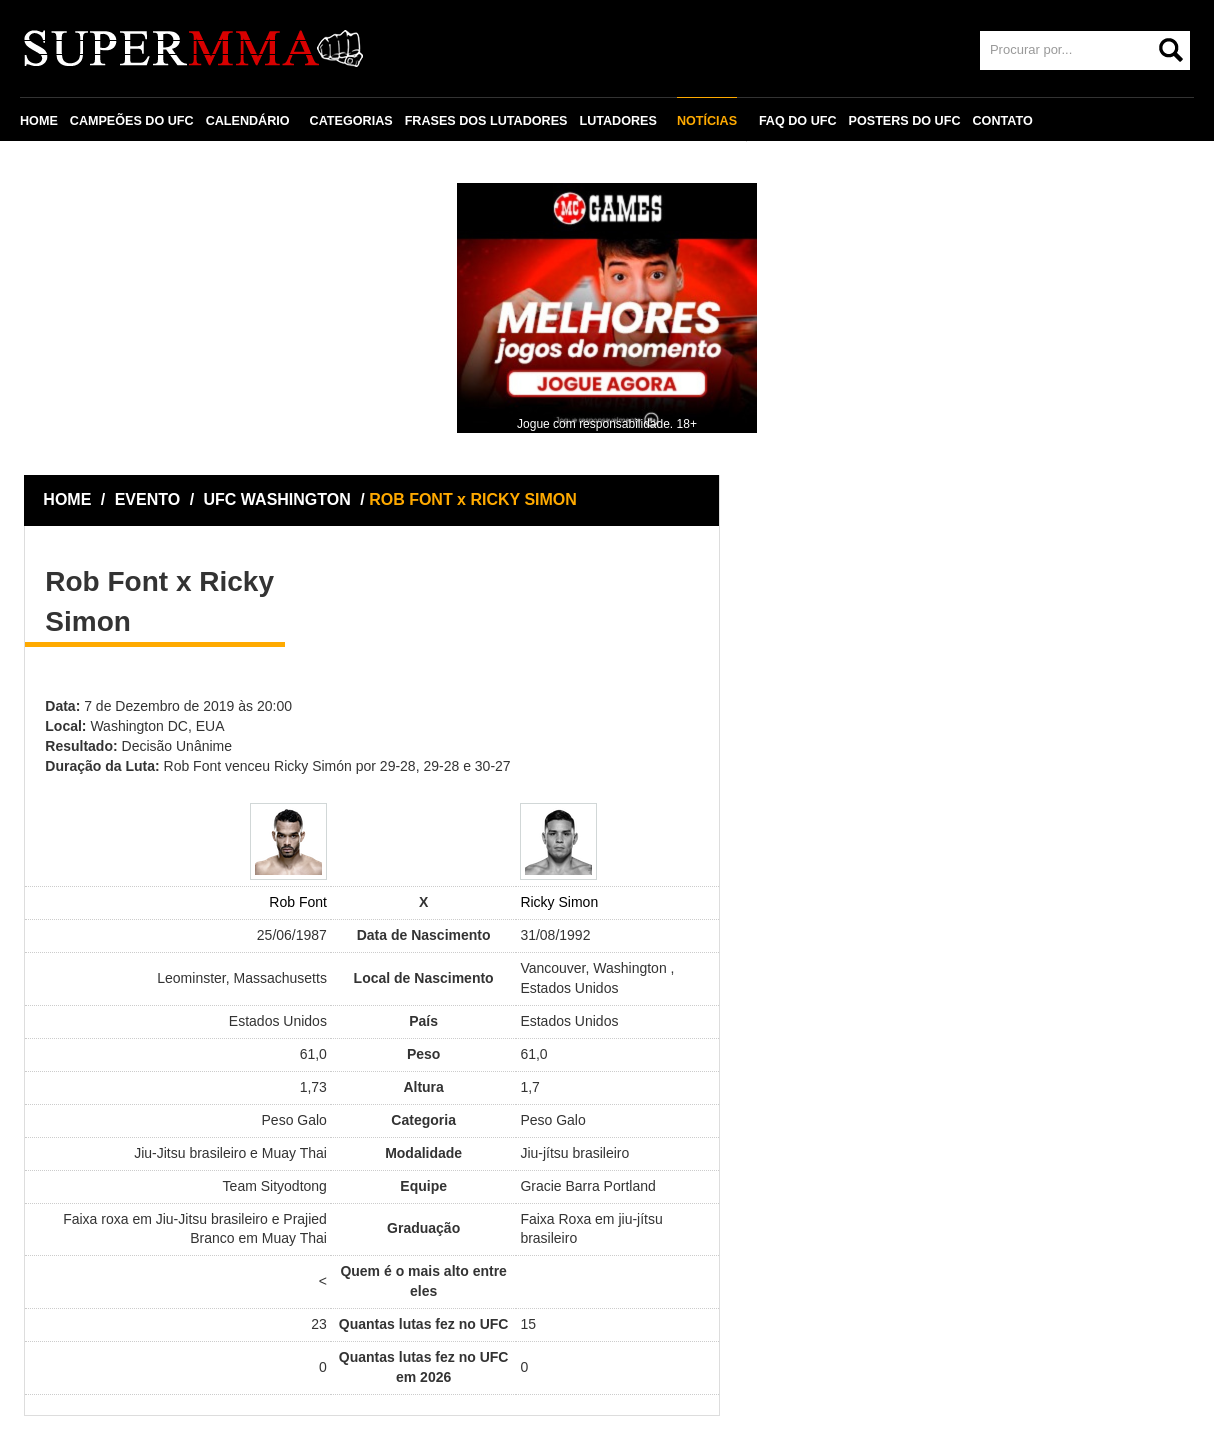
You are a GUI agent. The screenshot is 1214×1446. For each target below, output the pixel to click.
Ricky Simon (559, 902)
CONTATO (1003, 121)
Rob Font (298, 902)
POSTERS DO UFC (905, 121)
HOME (39, 121)
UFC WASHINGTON (280, 499)
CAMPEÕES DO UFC (132, 121)
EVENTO (148, 499)
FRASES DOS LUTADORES (486, 121)
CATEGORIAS (351, 121)
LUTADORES (617, 121)
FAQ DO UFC (798, 121)
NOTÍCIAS (707, 121)
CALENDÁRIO (248, 121)
